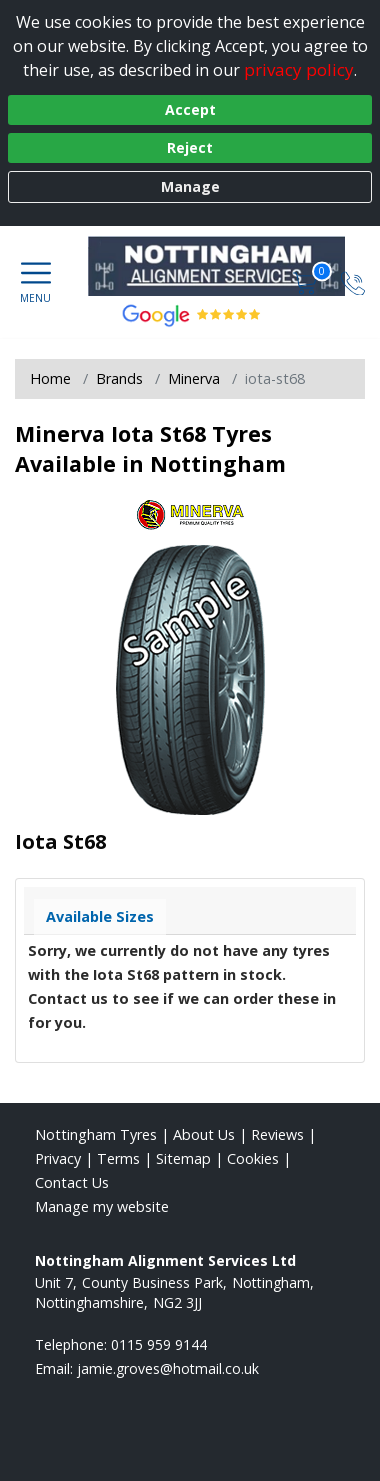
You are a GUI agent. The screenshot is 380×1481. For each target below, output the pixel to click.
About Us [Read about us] (204, 1134)
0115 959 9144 (159, 1344)
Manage (190, 186)
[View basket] (307, 281)
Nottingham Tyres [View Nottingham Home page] (96, 1134)
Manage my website (102, 1206)
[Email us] (168, 1368)
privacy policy (299, 69)
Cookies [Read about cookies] (253, 1158)
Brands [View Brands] (119, 378)
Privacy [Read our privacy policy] (58, 1158)
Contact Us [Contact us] (72, 1182)
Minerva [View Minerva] (194, 378)
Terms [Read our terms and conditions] (118, 1158)
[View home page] (226, 266)
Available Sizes (100, 916)
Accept (190, 109)
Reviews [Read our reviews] (277, 1134)
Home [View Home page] (50, 378)
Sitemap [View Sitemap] (183, 1158)
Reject (190, 147)
